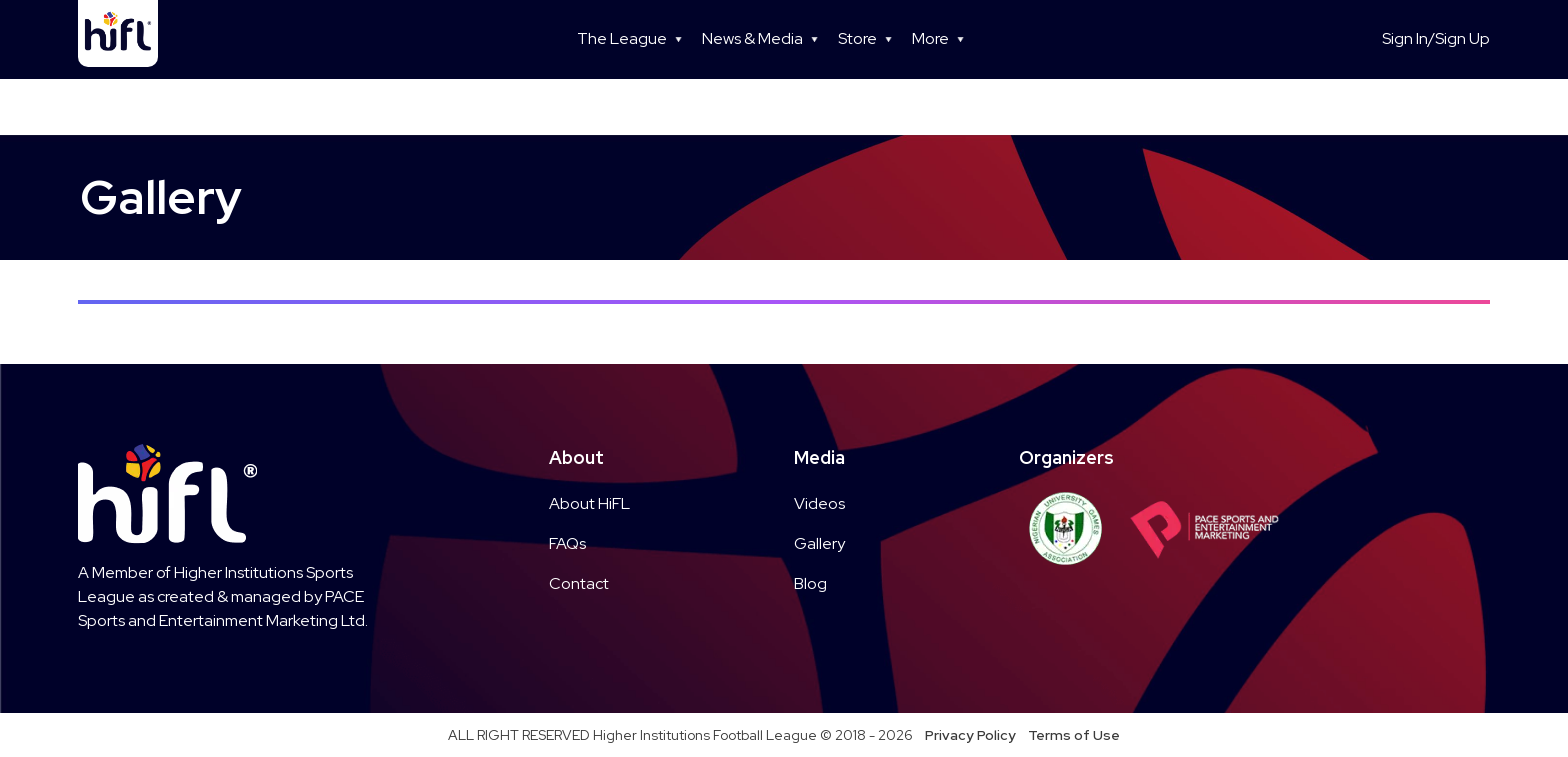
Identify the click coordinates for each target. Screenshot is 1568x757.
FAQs (567, 543)
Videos (819, 503)
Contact (579, 583)
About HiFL (589, 503)
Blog (810, 583)
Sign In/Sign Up (1436, 38)
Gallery (819, 543)
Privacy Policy (970, 735)
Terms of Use (1074, 735)
